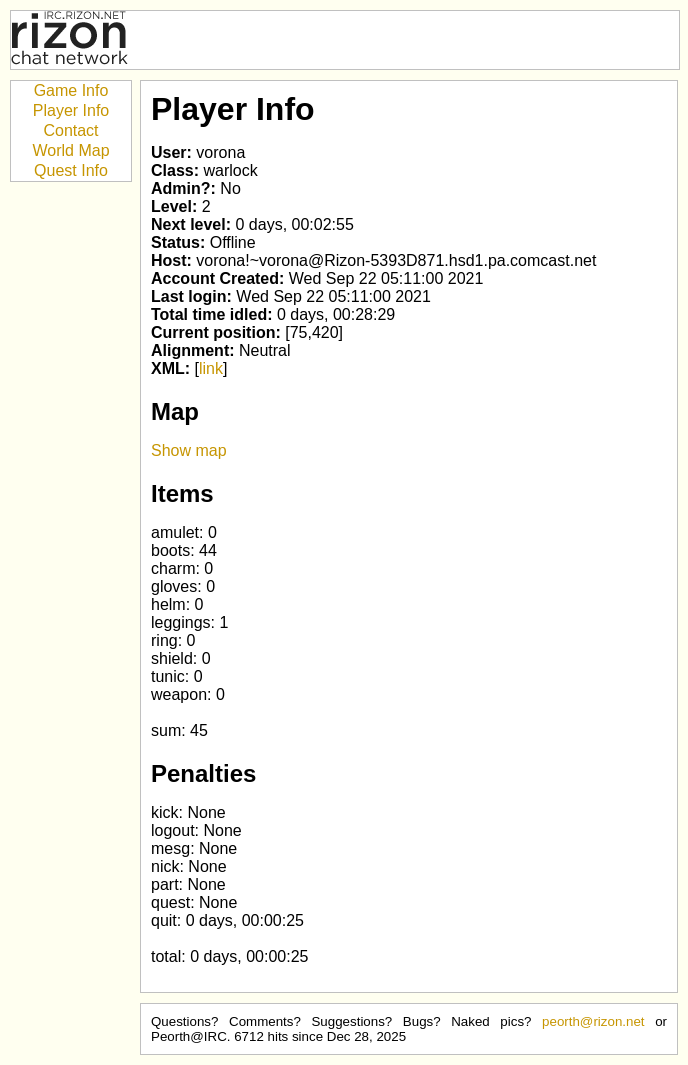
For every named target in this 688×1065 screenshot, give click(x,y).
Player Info (71, 110)
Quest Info (71, 170)
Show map (189, 450)
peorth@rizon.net (593, 1021)
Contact (70, 130)
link (211, 368)
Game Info (71, 90)
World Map (70, 150)
